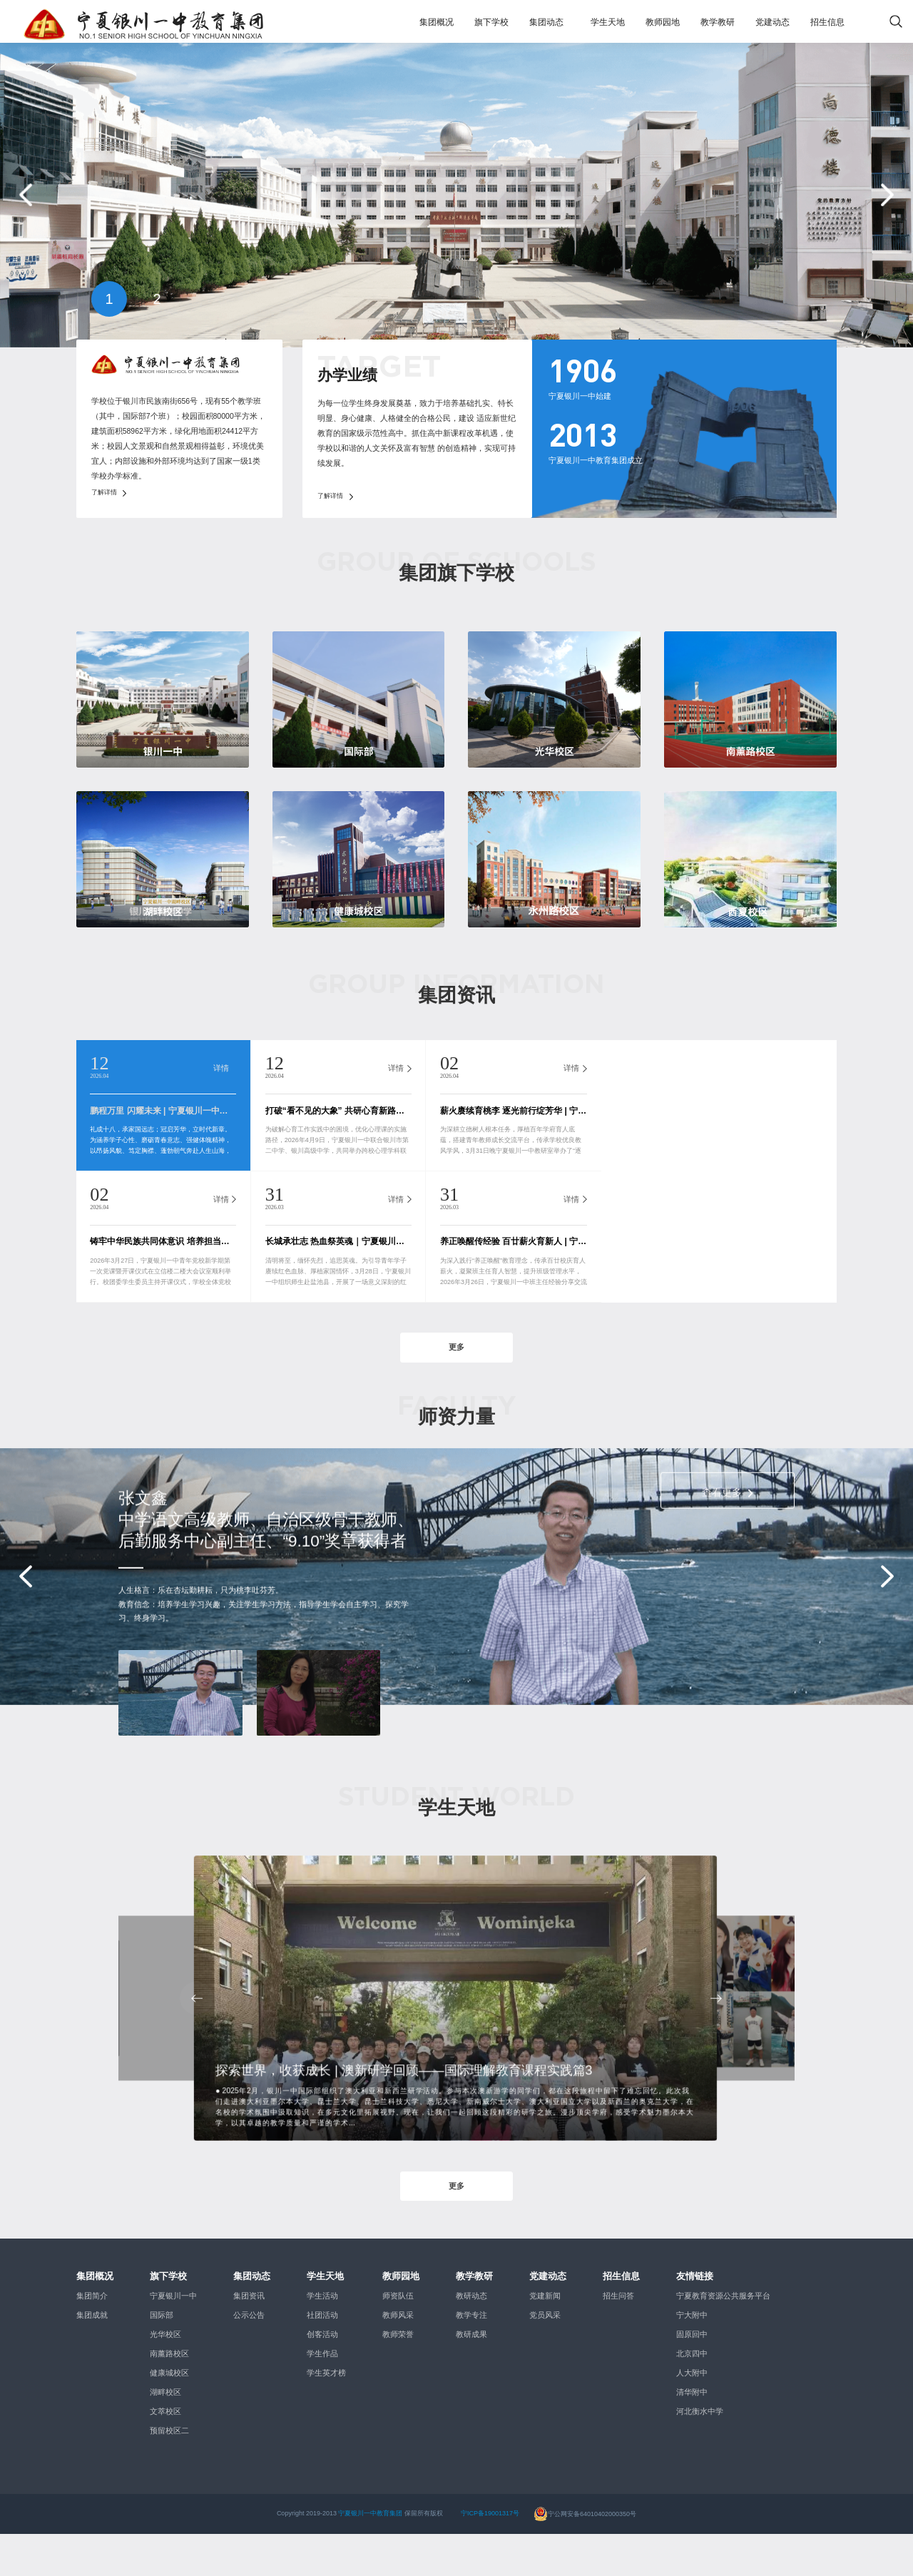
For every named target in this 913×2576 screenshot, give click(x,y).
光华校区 (165, 2376)
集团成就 (92, 2357)
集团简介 (92, 2337)
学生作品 (322, 2395)
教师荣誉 (398, 2376)
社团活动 (322, 2357)
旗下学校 (491, 22)
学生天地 (608, 22)
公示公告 (249, 2357)
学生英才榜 (326, 2414)
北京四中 (692, 2395)
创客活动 (322, 2376)
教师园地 (663, 22)
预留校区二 (169, 2472)
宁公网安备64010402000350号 (585, 2556)
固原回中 (692, 2376)
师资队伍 (398, 2337)
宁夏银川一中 (173, 2337)
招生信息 (827, 22)
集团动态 (546, 22)
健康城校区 (169, 2414)
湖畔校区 (165, 2434)
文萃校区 (165, 2453)
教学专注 (471, 2357)
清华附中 (692, 2434)
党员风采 (545, 2357)
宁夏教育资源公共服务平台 (723, 2337)
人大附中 (692, 2414)
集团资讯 (249, 2337)
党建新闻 (545, 2337)
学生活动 (322, 2337)
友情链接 (694, 2318)
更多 (456, 1379)
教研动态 (471, 2337)
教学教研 (717, 22)
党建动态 (772, 22)
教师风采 (398, 2357)
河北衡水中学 (699, 2453)
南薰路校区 (169, 2395)
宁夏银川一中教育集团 (370, 2556)
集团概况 (436, 22)
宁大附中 (692, 2357)
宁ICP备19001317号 (490, 2556)
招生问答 (618, 2337)
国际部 (161, 2357)
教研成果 (471, 2376)
